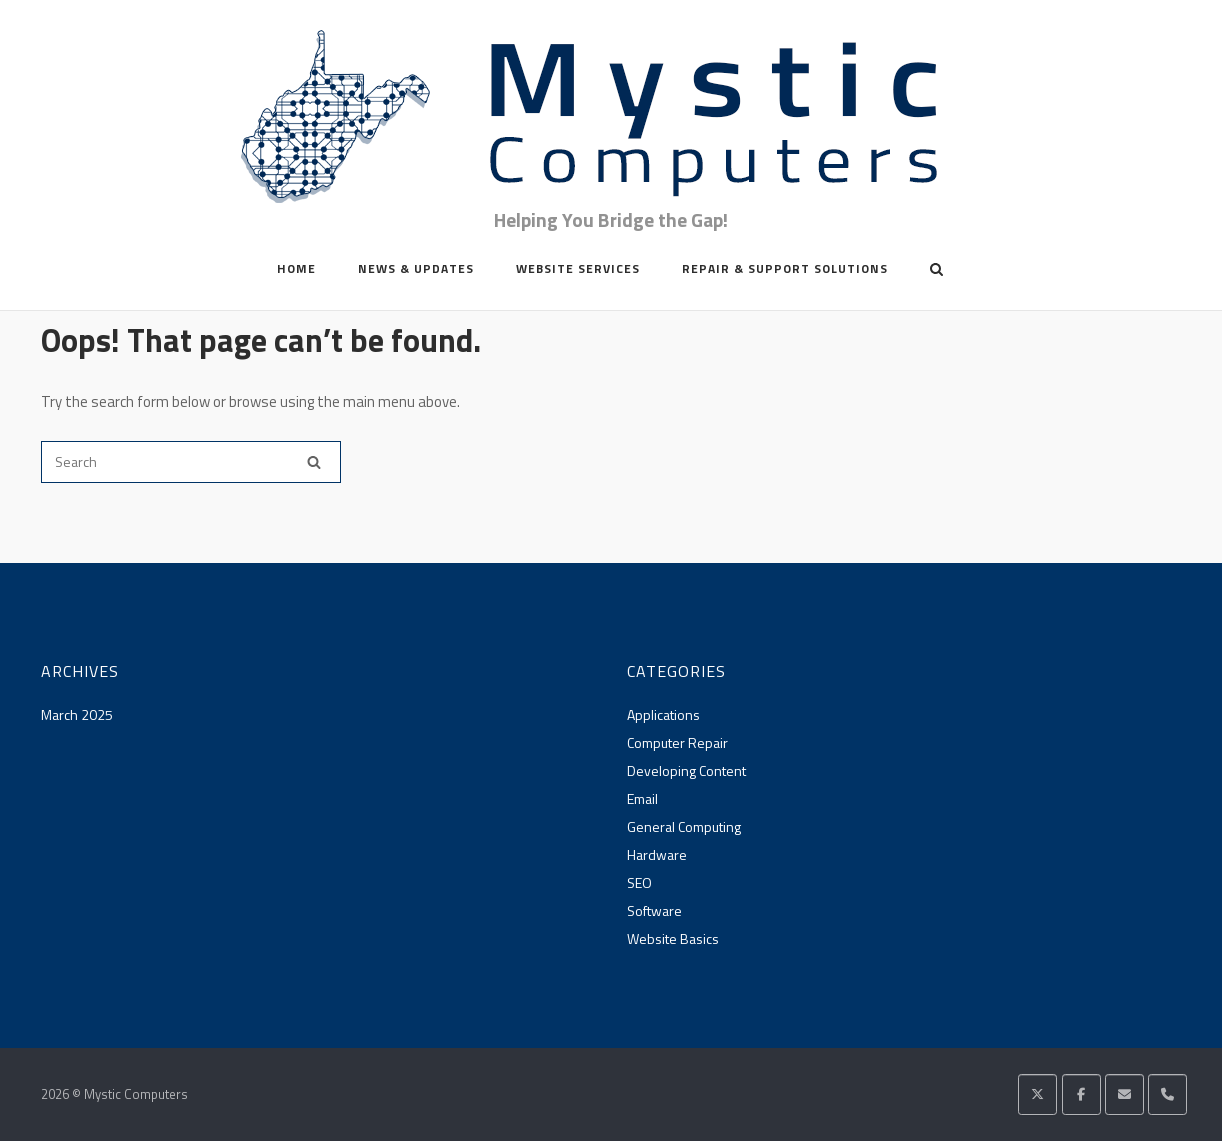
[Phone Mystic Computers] (1167, 1094)
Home (296, 268)
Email (642, 798)
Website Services (578, 268)
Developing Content (686, 770)
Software (654, 910)
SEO (639, 882)
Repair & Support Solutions (785, 268)
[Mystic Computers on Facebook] (1081, 1094)
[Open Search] (936, 271)
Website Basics (673, 938)
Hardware (657, 854)
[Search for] (191, 462)
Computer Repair (677, 742)
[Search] (314, 462)
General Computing (684, 826)
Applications (663, 714)
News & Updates (416, 268)
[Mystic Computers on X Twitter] (1037, 1094)
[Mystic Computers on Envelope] (1124, 1094)
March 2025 (77, 714)
